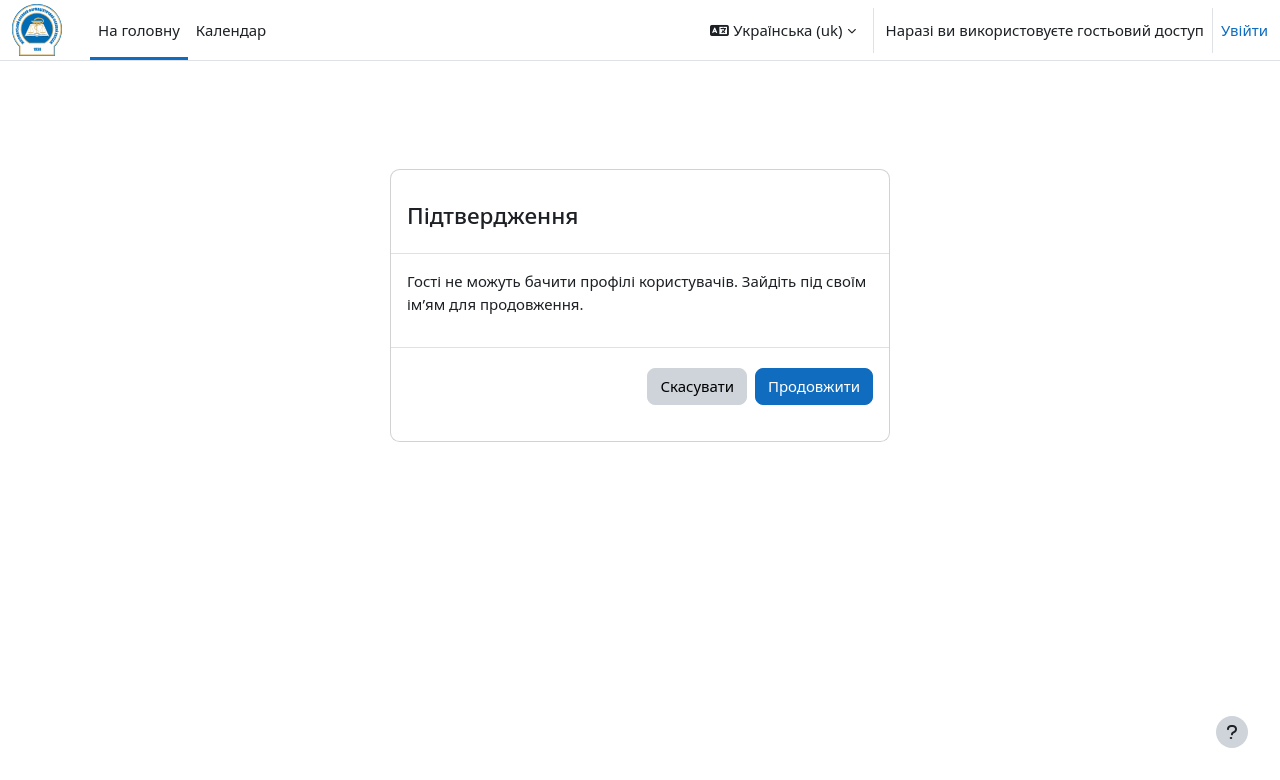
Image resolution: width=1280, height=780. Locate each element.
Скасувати (697, 386)
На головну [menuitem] (139, 30)
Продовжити (814, 386)
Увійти (1244, 30)
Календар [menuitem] (231, 30)
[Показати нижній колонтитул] (1232, 732)
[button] (782, 30)
